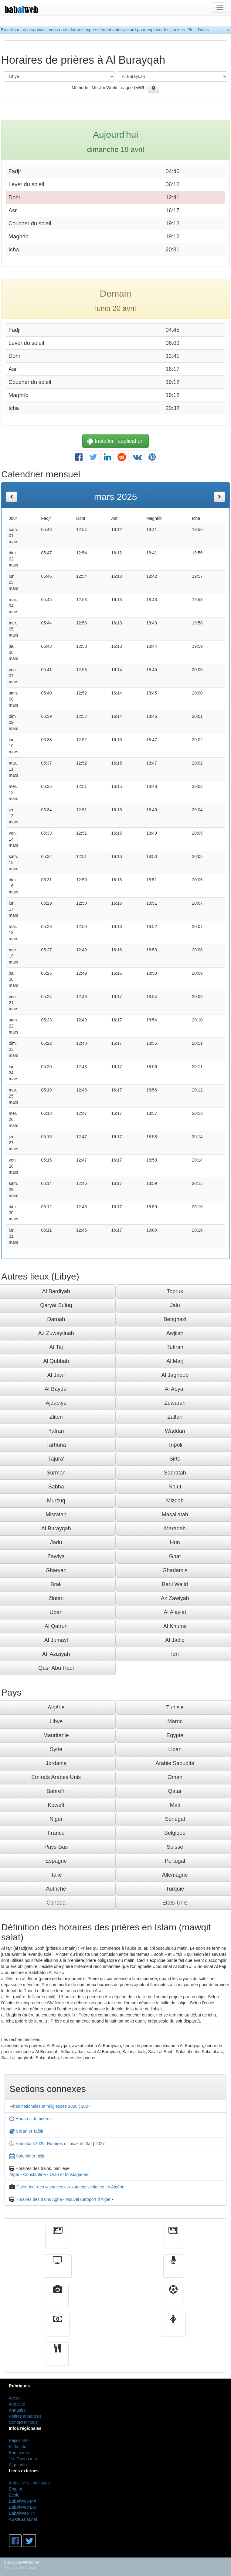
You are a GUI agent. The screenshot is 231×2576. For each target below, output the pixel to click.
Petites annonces (25, 2416)
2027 (85, 2106)
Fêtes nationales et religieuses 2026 (43, 2106)
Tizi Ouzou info (23, 2458)
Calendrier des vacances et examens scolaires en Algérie (70, 2186)
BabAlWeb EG (22, 2507)
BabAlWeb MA (22, 2501)
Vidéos (57, 2299)
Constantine (34, 2174)
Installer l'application (115, 441)
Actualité (57, 2240)
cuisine (57, 2358)
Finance (57, 2329)
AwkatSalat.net (23, 2519)
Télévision (57, 2270)
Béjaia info (19, 2440)
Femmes (173, 2329)
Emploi (15, 2489)
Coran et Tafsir (26, 2131)
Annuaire (17, 2410)
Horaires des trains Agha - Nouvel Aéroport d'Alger (62, 2199)
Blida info (17, 2446)
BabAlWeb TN (22, 2513)
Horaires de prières (30, 2118)
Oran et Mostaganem (69, 2174)
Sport (173, 2299)
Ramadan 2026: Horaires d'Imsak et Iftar (50, 2143)
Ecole (14, 2495)
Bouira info (19, 2452)
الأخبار (173, 2240)
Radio (173, 2270)
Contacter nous (23, 2422)
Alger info (18, 2464)
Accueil (15, 2398)
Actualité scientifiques (29, 2482)
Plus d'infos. (198, 29)
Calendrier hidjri (27, 2156)
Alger (14, 2174)
